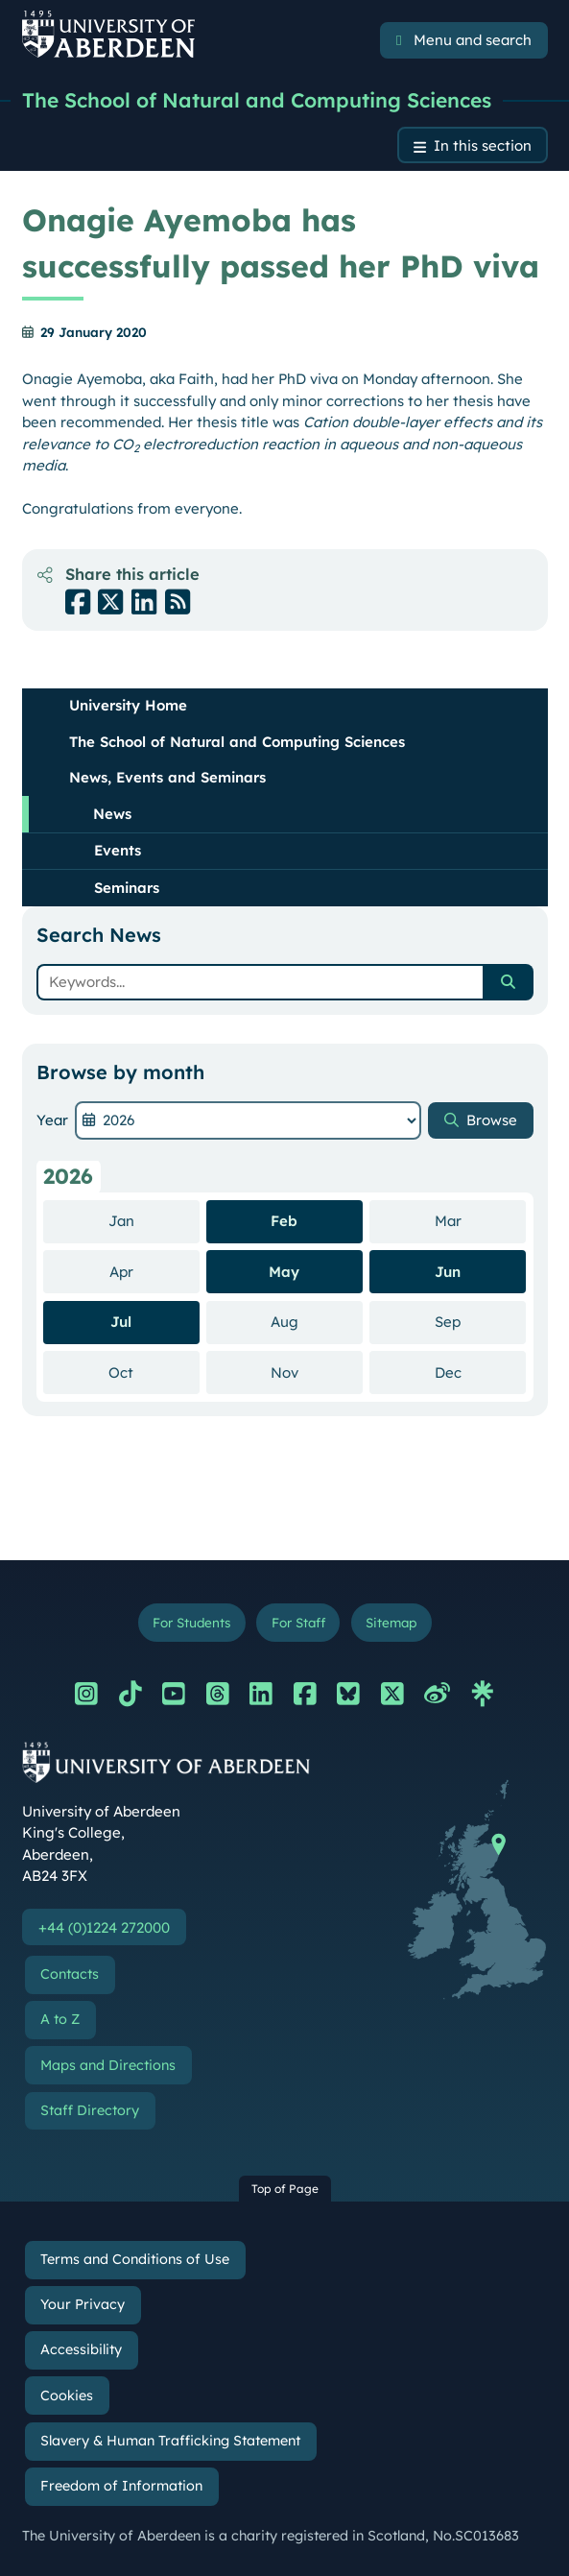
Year (52, 1120)
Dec (480, 1372)
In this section (483, 145)
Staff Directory (89, 2110)
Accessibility (81, 2349)
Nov (317, 1372)
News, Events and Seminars (167, 777)
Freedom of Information (121, 2485)
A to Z (60, 2019)
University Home (128, 705)
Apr (154, 1271)
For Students (191, 1622)
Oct (153, 1372)
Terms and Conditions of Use (134, 2259)
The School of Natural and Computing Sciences (256, 99)
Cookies (66, 2395)
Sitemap (391, 1622)
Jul (120, 1321)
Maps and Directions (108, 2065)
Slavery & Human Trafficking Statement (170, 2440)
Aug (317, 1321)
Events (117, 850)
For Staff (298, 1622)
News (112, 814)
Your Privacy (82, 2304)
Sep (480, 1321)
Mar (480, 1220)
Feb (284, 1221)
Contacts (69, 1974)
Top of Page (285, 2188)
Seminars (126, 888)
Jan (154, 1220)
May (284, 1272)
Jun (448, 1272)
